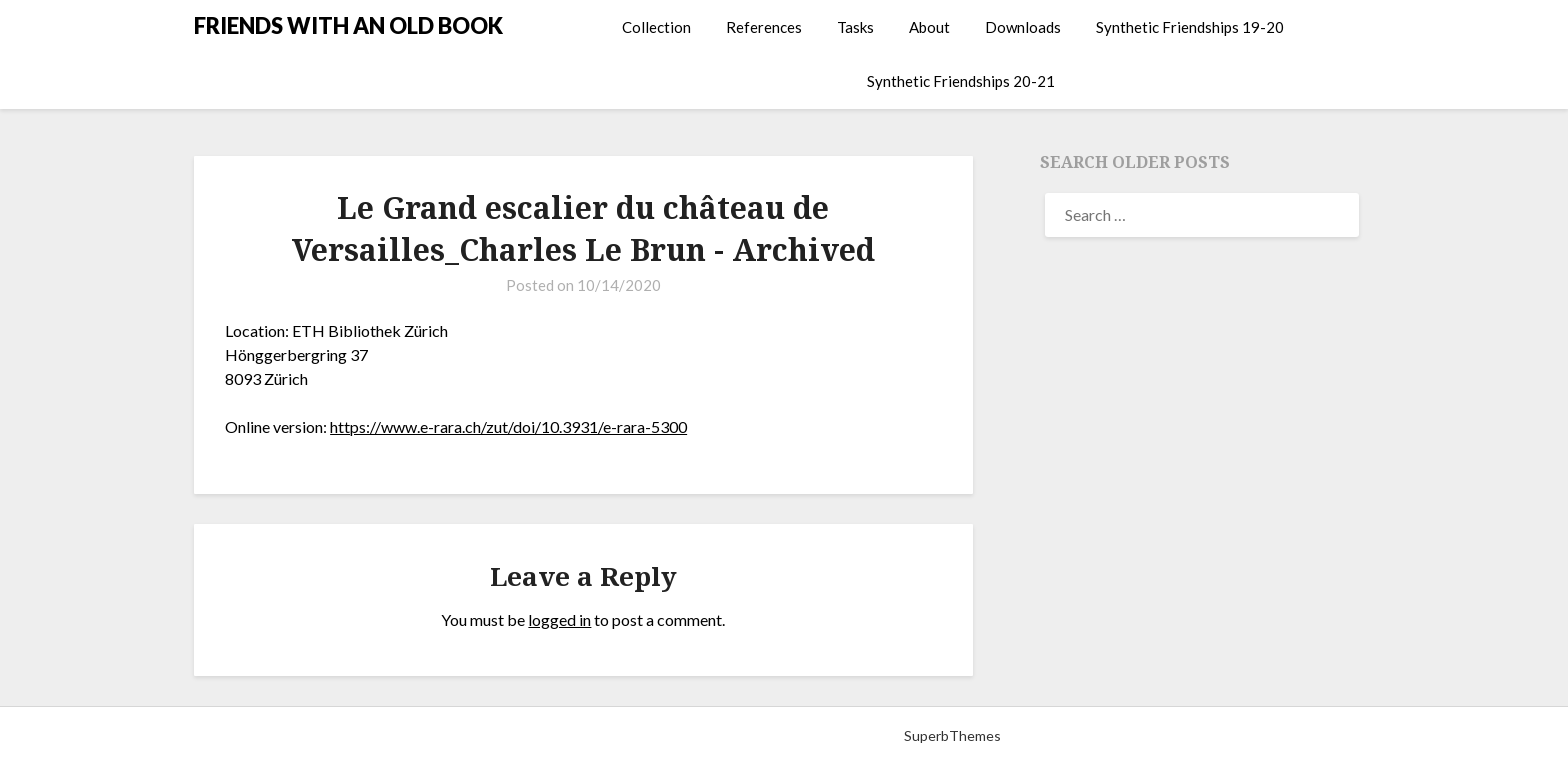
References (764, 27)
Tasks (855, 27)
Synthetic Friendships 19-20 (1190, 27)
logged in (559, 619)
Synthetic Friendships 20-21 (961, 81)
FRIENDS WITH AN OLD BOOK (348, 25)
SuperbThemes (952, 735)
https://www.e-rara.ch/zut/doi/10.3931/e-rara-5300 (508, 426)
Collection (656, 27)
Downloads (1023, 27)
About (929, 27)
